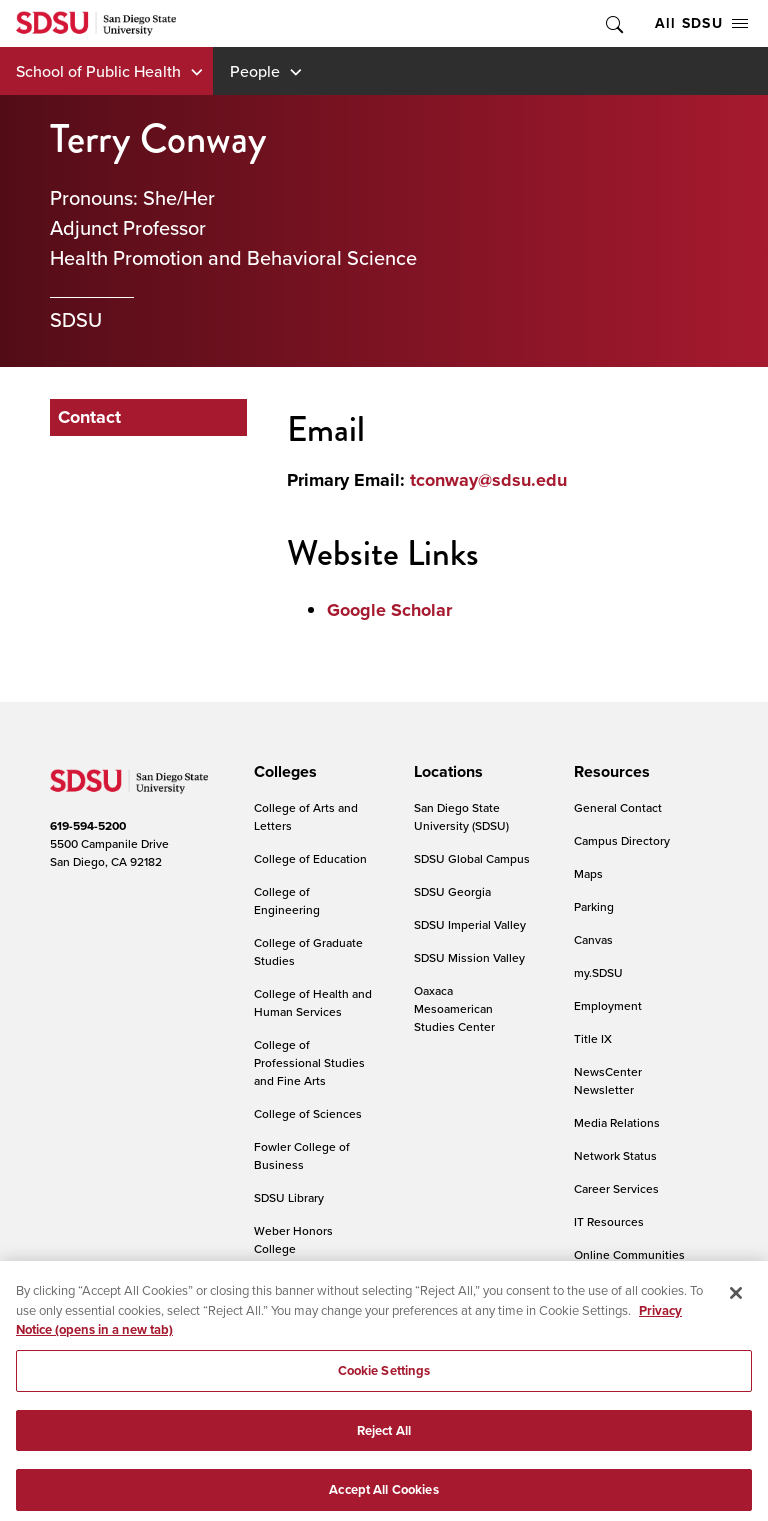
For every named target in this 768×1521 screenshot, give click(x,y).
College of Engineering (287, 900)
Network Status (615, 1155)
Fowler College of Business (302, 1155)
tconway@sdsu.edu (488, 480)
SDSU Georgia (452, 891)
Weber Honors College (293, 1239)
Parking (594, 906)
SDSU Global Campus (472, 858)
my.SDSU (598, 972)
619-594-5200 (88, 825)
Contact (89, 417)
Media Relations (617, 1122)
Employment (608, 1005)
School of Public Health (98, 71)
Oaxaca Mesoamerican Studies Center (454, 1008)
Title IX (593, 1038)
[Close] (736, 1334)
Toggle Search (613, 23)
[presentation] (282, 772)
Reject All (384, 1470)
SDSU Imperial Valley (470, 924)
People (255, 71)
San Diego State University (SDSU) (461, 816)
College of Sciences (308, 1113)
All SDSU (701, 23)
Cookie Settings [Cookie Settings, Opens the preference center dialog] (384, 1411)
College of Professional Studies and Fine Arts (309, 1062)
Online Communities (629, 1254)
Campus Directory (622, 840)
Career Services (616, 1188)
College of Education (310, 858)
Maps (588, 873)
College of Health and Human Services (313, 1002)
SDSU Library (289, 1197)
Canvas (593, 939)
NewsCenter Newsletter (608, 1080)
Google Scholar (389, 610)
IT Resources (609, 1221)
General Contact (618, 807)
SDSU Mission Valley (469, 957)
